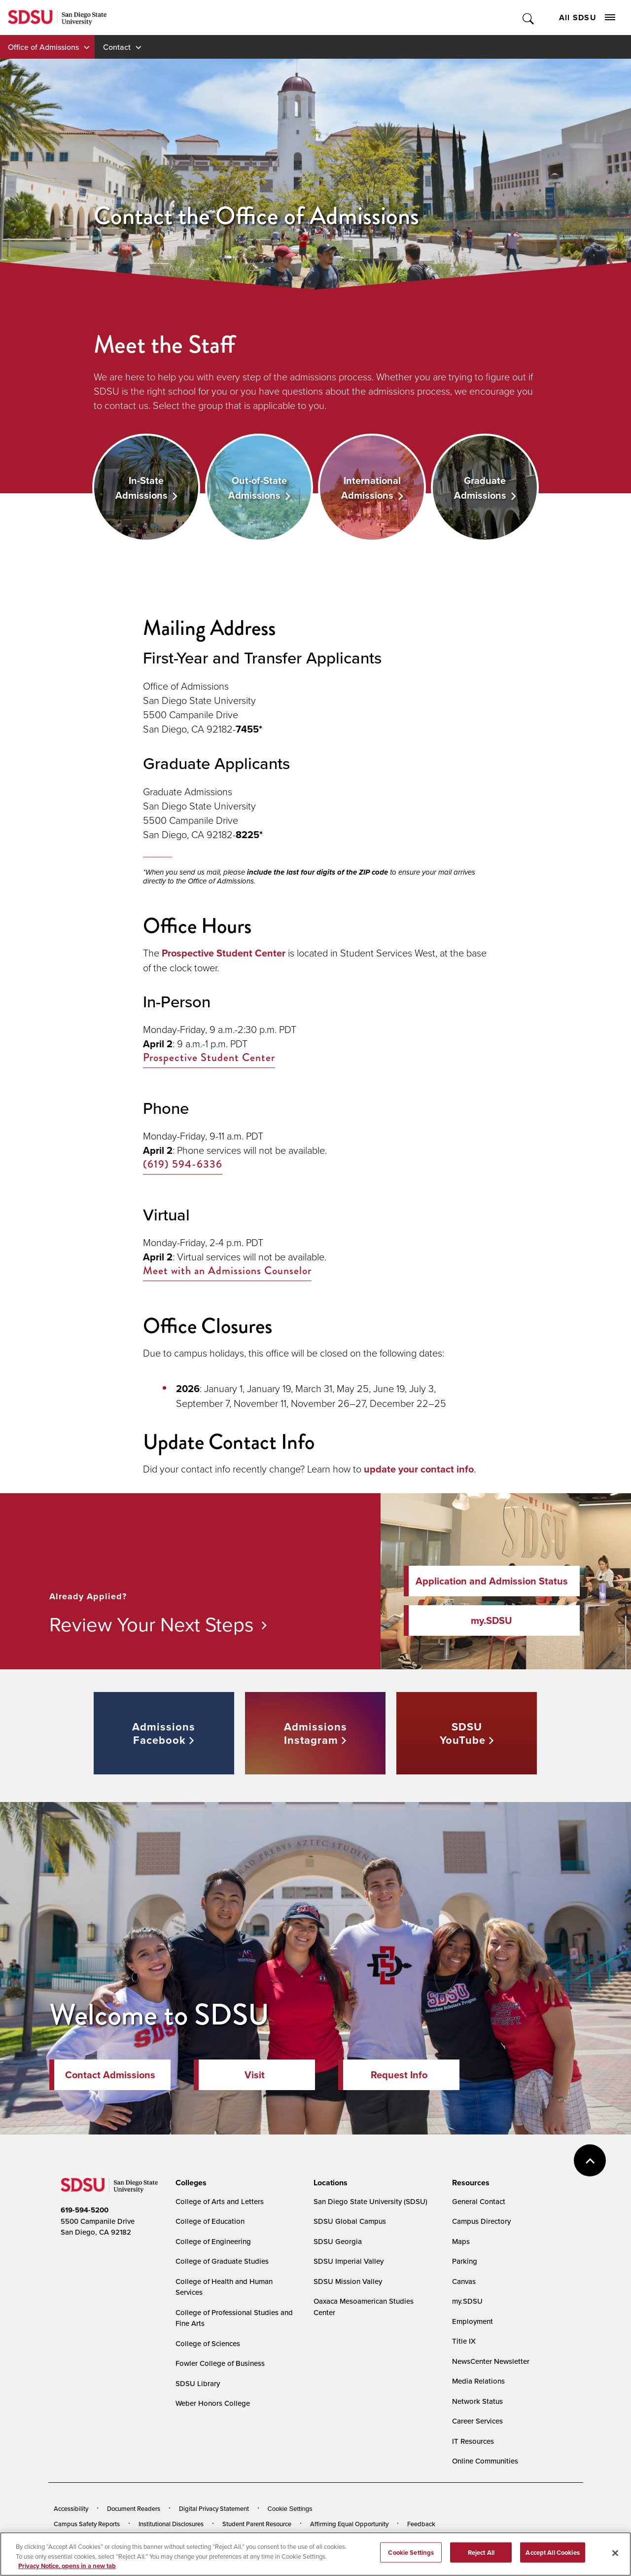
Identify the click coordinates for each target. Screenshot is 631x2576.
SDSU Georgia (338, 2241)
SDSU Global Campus (350, 2221)
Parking (464, 2261)
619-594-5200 (84, 2210)
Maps (461, 2241)
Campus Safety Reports (87, 2523)
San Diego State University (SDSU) (370, 2201)
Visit (255, 2074)
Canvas (464, 2281)
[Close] (615, 2562)
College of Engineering (213, 2241)
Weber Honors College (212, 2403)
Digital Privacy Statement (214, 2508)
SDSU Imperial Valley (349, 2261)
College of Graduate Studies (222, 2261)
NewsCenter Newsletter (490, 2361)
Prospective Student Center (223, 953)
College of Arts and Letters (219, 2201)
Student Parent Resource (256, 2523)
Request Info (399, 2074)
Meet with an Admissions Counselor (227, 1270)
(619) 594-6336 (182, 1164)
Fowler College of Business (220, 2363)
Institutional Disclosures (171, 2523)
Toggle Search (528, 17)
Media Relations (478, 2381)
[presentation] (190, 2182)
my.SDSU (491, 1620)
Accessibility (71, 2508)
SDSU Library (197, 2383)
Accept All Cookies (552, 2561)
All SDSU (587, 17)
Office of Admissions (43, 46)
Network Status (477, 2401)
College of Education (210, 2221)
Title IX (464, 2341)
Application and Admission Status (492, 1581)
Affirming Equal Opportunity (349, 2523)
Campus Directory (481, 2221)
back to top (590, 2160)
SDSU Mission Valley (348, 2281)
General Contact (478, 2201)
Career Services (477, 2421)
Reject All (481, 2561)
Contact (117, 46)
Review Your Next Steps (151, 1624)
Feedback (421, 2523)
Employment (472, 2321)
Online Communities (485, 2461)
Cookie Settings (290, 2508)
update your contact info (419, 1469)
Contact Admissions (110, 2074)
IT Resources (473, 2441)
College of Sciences (207, 2343)
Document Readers (133, 2508)
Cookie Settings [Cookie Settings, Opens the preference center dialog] (411, 2561)
